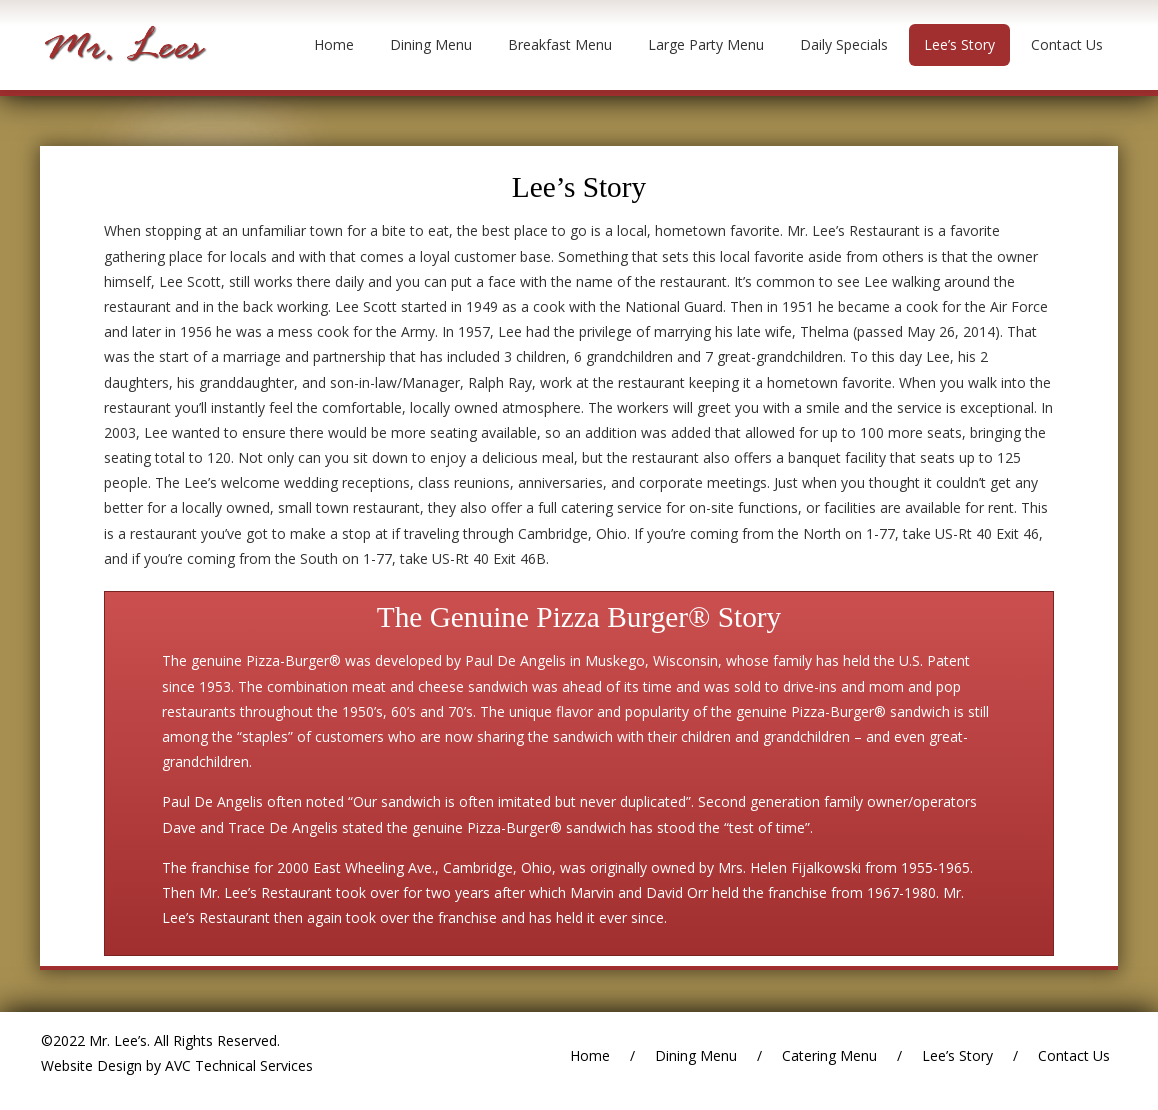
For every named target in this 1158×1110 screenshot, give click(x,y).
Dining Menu (431, 44)
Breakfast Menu (560, 44)
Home (334, 44)
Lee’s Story (959, 44)
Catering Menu (829, 1055)
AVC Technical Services (237, 1065)
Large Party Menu (706, 44)
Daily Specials (844, 44)
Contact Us (1067, 44)
